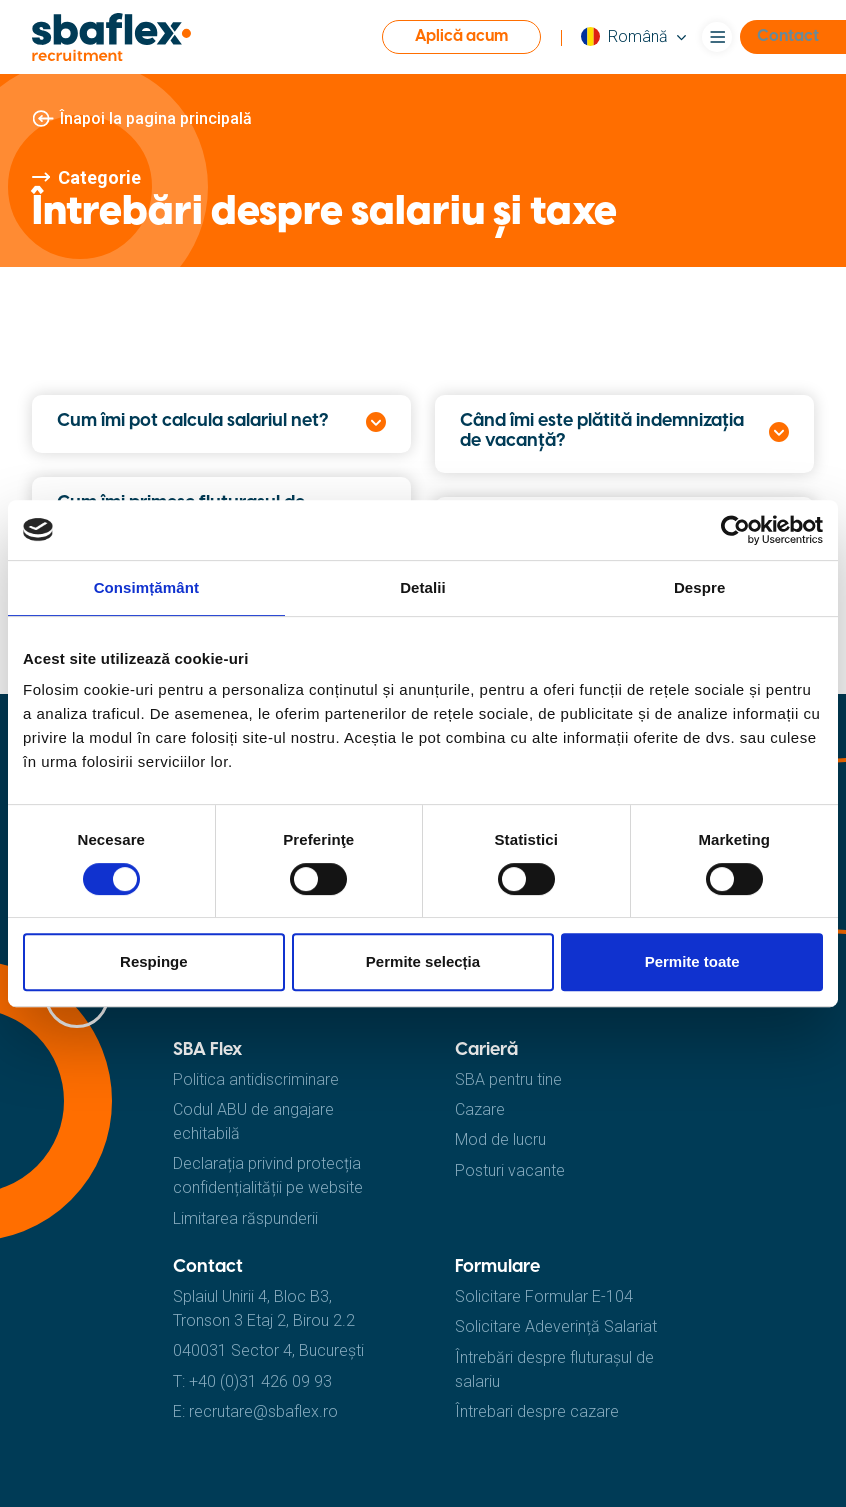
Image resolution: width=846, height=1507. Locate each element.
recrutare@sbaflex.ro (263, 1411)
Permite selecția (423, 961)
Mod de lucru (500, 1139)
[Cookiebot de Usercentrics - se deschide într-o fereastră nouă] (735, 530)
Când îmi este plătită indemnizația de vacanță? (602, 431)
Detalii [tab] (423, 587)
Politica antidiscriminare (256, 1079)
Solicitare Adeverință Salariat (556, 1326)
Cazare (480, 1109)
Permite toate (692, 961)
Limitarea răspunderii (245, 1218)
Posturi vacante (510, 1170)
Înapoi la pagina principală (156, 118)
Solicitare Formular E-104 (544, 1296)
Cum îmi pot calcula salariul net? (192, 421)
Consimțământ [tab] (146, 587)
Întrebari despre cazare (537, 1411)
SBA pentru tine (508, 1079)
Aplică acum (461, 36)
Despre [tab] (699, 587)
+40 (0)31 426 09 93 (260, 1381)
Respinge (154, 961)
